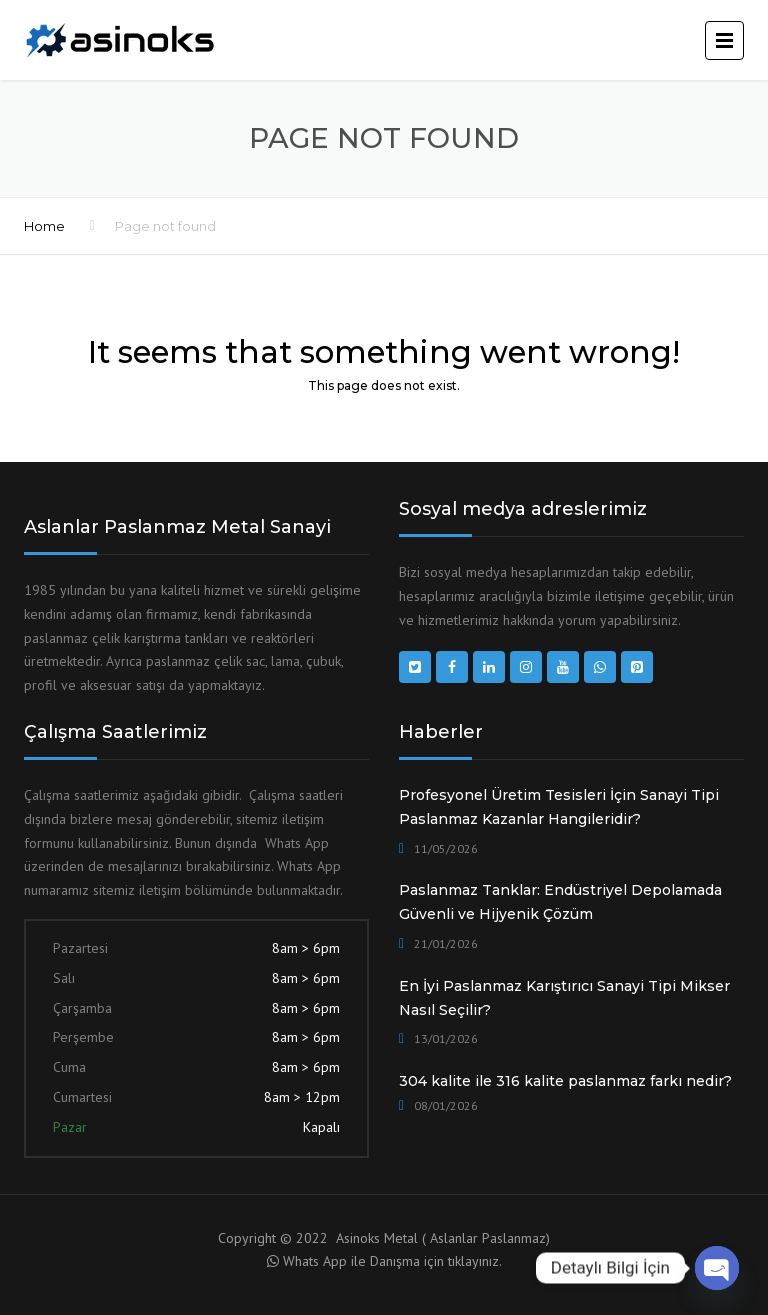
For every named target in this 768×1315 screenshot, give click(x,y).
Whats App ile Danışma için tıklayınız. (392, 1261)
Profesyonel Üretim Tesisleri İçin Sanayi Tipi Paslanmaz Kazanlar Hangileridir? (559, 807)
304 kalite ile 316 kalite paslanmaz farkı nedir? (565, 1081)
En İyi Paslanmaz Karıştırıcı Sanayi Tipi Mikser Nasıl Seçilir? (564, 998)
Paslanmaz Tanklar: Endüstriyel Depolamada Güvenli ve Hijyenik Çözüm (560, 902)
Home (44, 226)
